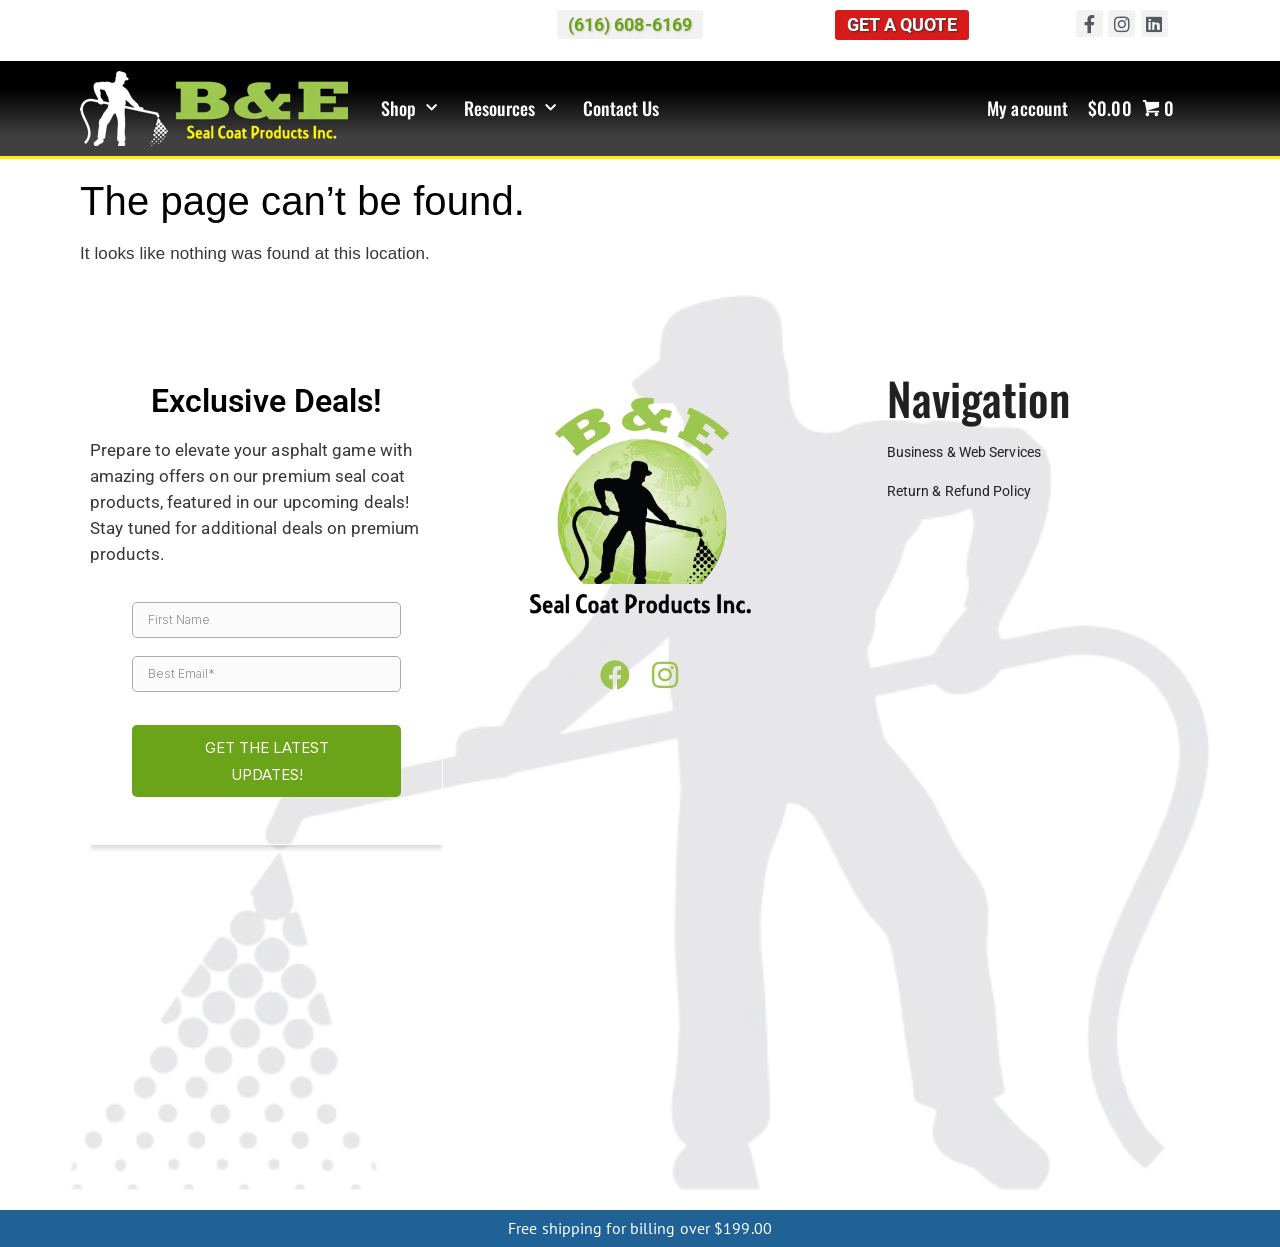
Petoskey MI (215, 1068)
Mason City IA (577, 1132)
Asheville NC (148, 1180)
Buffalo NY (436, 1180)
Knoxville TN (1123, 1148)
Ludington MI (1105, 1196)
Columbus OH (1091, 1084)
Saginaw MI (509, 1068)
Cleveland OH (993, 1084)
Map (512, 953)
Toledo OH (157, 1100)
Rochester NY (525, 1180)
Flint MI (785, 1052)
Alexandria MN (787, 1116)
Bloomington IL (855, 1100)
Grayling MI (553, 1196)
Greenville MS (188, 1148)
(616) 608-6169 (931, 953)
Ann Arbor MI (122, 1052)
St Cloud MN (1100, 1116)
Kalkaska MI (636, 1196)
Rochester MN (1003, 1116)
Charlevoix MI (334, 1196)
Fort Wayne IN (449, 1100)
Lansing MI (1158, 1052)
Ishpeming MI (806, 1180)
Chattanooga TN (835, 1148)
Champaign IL (960, 1100)
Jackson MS (392, 1148)
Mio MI (486, 1196)
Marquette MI (619, 1180)
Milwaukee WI (513, 1116)
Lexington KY (637, 1164)
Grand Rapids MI (874, 1052)
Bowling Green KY (341, 1164)
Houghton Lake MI (917, 1196)
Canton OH (805, 1084)
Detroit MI (583, 1052)
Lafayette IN (653, 1100)
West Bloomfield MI (348, 1084)
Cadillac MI (336, 1052)
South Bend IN (749, 1100)
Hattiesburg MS (292, 1148)
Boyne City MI (239, 1196)
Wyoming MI (551, 1084)
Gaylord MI (420, 1196)
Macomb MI (126, 1068)
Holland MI (973, 1052)
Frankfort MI (723, 1196)
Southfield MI (673, 1068)
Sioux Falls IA (765, 1132)
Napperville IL (1138, 1100)
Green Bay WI (329, 1116)
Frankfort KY (544, 1164)
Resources (510, 108)
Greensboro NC (342, 1180)
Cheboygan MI (141, 1196)
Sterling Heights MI (914, 1068)
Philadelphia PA (1029, 1164)
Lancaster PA (925, 1164)
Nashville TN (233, 1164)
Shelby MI (588, 1068)
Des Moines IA (304, 1132)
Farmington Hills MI (687, 1052)
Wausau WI (693, 1116)
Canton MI (416, 1052)
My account (1027, 109)
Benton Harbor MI (233, 1052)
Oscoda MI (1019, 1196)
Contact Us (621, 109)
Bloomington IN (252, 1100)
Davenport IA (206, 1132)
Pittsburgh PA (1133, 1164)
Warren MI (148, 1084)
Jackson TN (1035, 1148)
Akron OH (727, 1084)
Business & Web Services (964, 452)
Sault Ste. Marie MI (1111, 1180)
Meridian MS (482, 1148)
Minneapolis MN (896, 1116)
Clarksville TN (943, 1148)
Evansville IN (352, 1100)
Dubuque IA (397, 1132)
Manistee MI (811, 1196)
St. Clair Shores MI (784, 1068)
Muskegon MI (645, 1084)
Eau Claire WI (233, 1116)
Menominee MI (905, 1180)
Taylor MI (1015, 1068)
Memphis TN (142, 1164)
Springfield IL (138, 1116)
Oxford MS (567, 1148)
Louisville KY (731, 1164)
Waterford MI (234, 1084)
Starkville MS (653, 1148)
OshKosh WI (606, 1116)
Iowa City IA (483, 1132)
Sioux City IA (672, 1132)
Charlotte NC (240, 1180)
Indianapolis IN (554, 1100)
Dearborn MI (500, 1052)
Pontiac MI (300, 1068)
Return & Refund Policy (959, 492)
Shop (409, 108)
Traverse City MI (1106, 1068)
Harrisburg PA (827, 1164)
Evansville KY (450, 1164)
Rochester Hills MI (403, 1068)
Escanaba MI (1001, 1180)
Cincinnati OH (896, 1084)
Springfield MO (1073, 1132)
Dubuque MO (861, 1132)
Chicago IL (1049, 1100)
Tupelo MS (738, 1148)
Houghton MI (713, 1180)
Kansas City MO (964, 1132)
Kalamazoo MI (1064, 1052)
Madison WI (420, 1116)
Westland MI (461, 1084)
